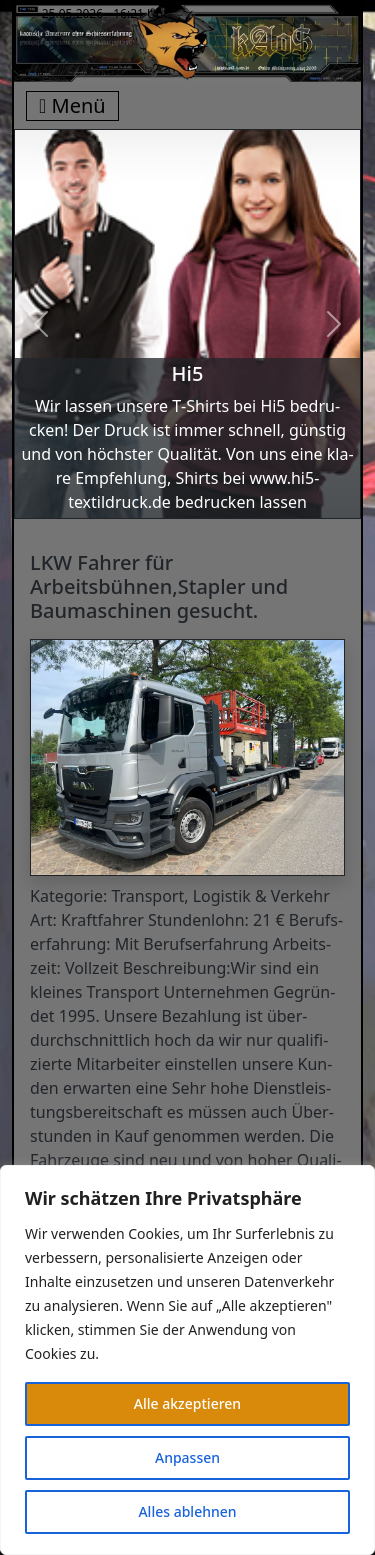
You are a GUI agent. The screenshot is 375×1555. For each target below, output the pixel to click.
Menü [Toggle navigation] (72, 105)
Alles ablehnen (187, 1511)
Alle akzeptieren (187, 1403)
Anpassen (187, 1457)
